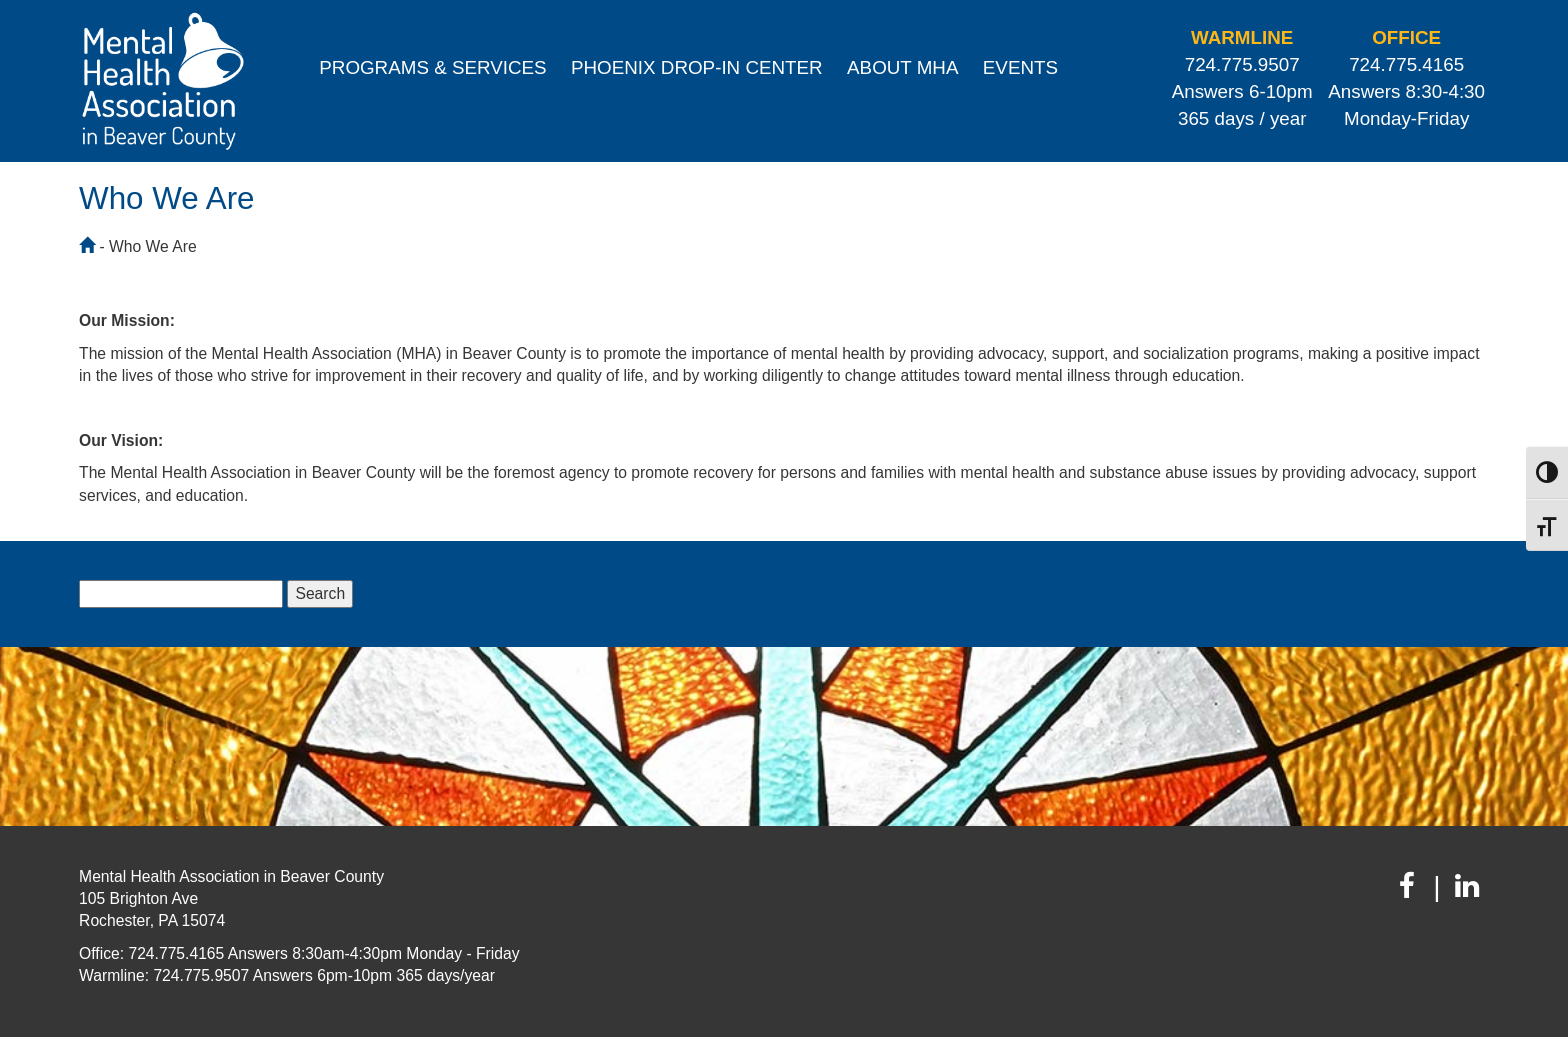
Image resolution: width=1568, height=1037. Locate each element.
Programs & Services (432, 67)
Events (1020, 67)
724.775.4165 (1406, 64)
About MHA (902, 67)
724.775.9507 (1242, 64)
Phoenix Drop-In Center (697, 67)
